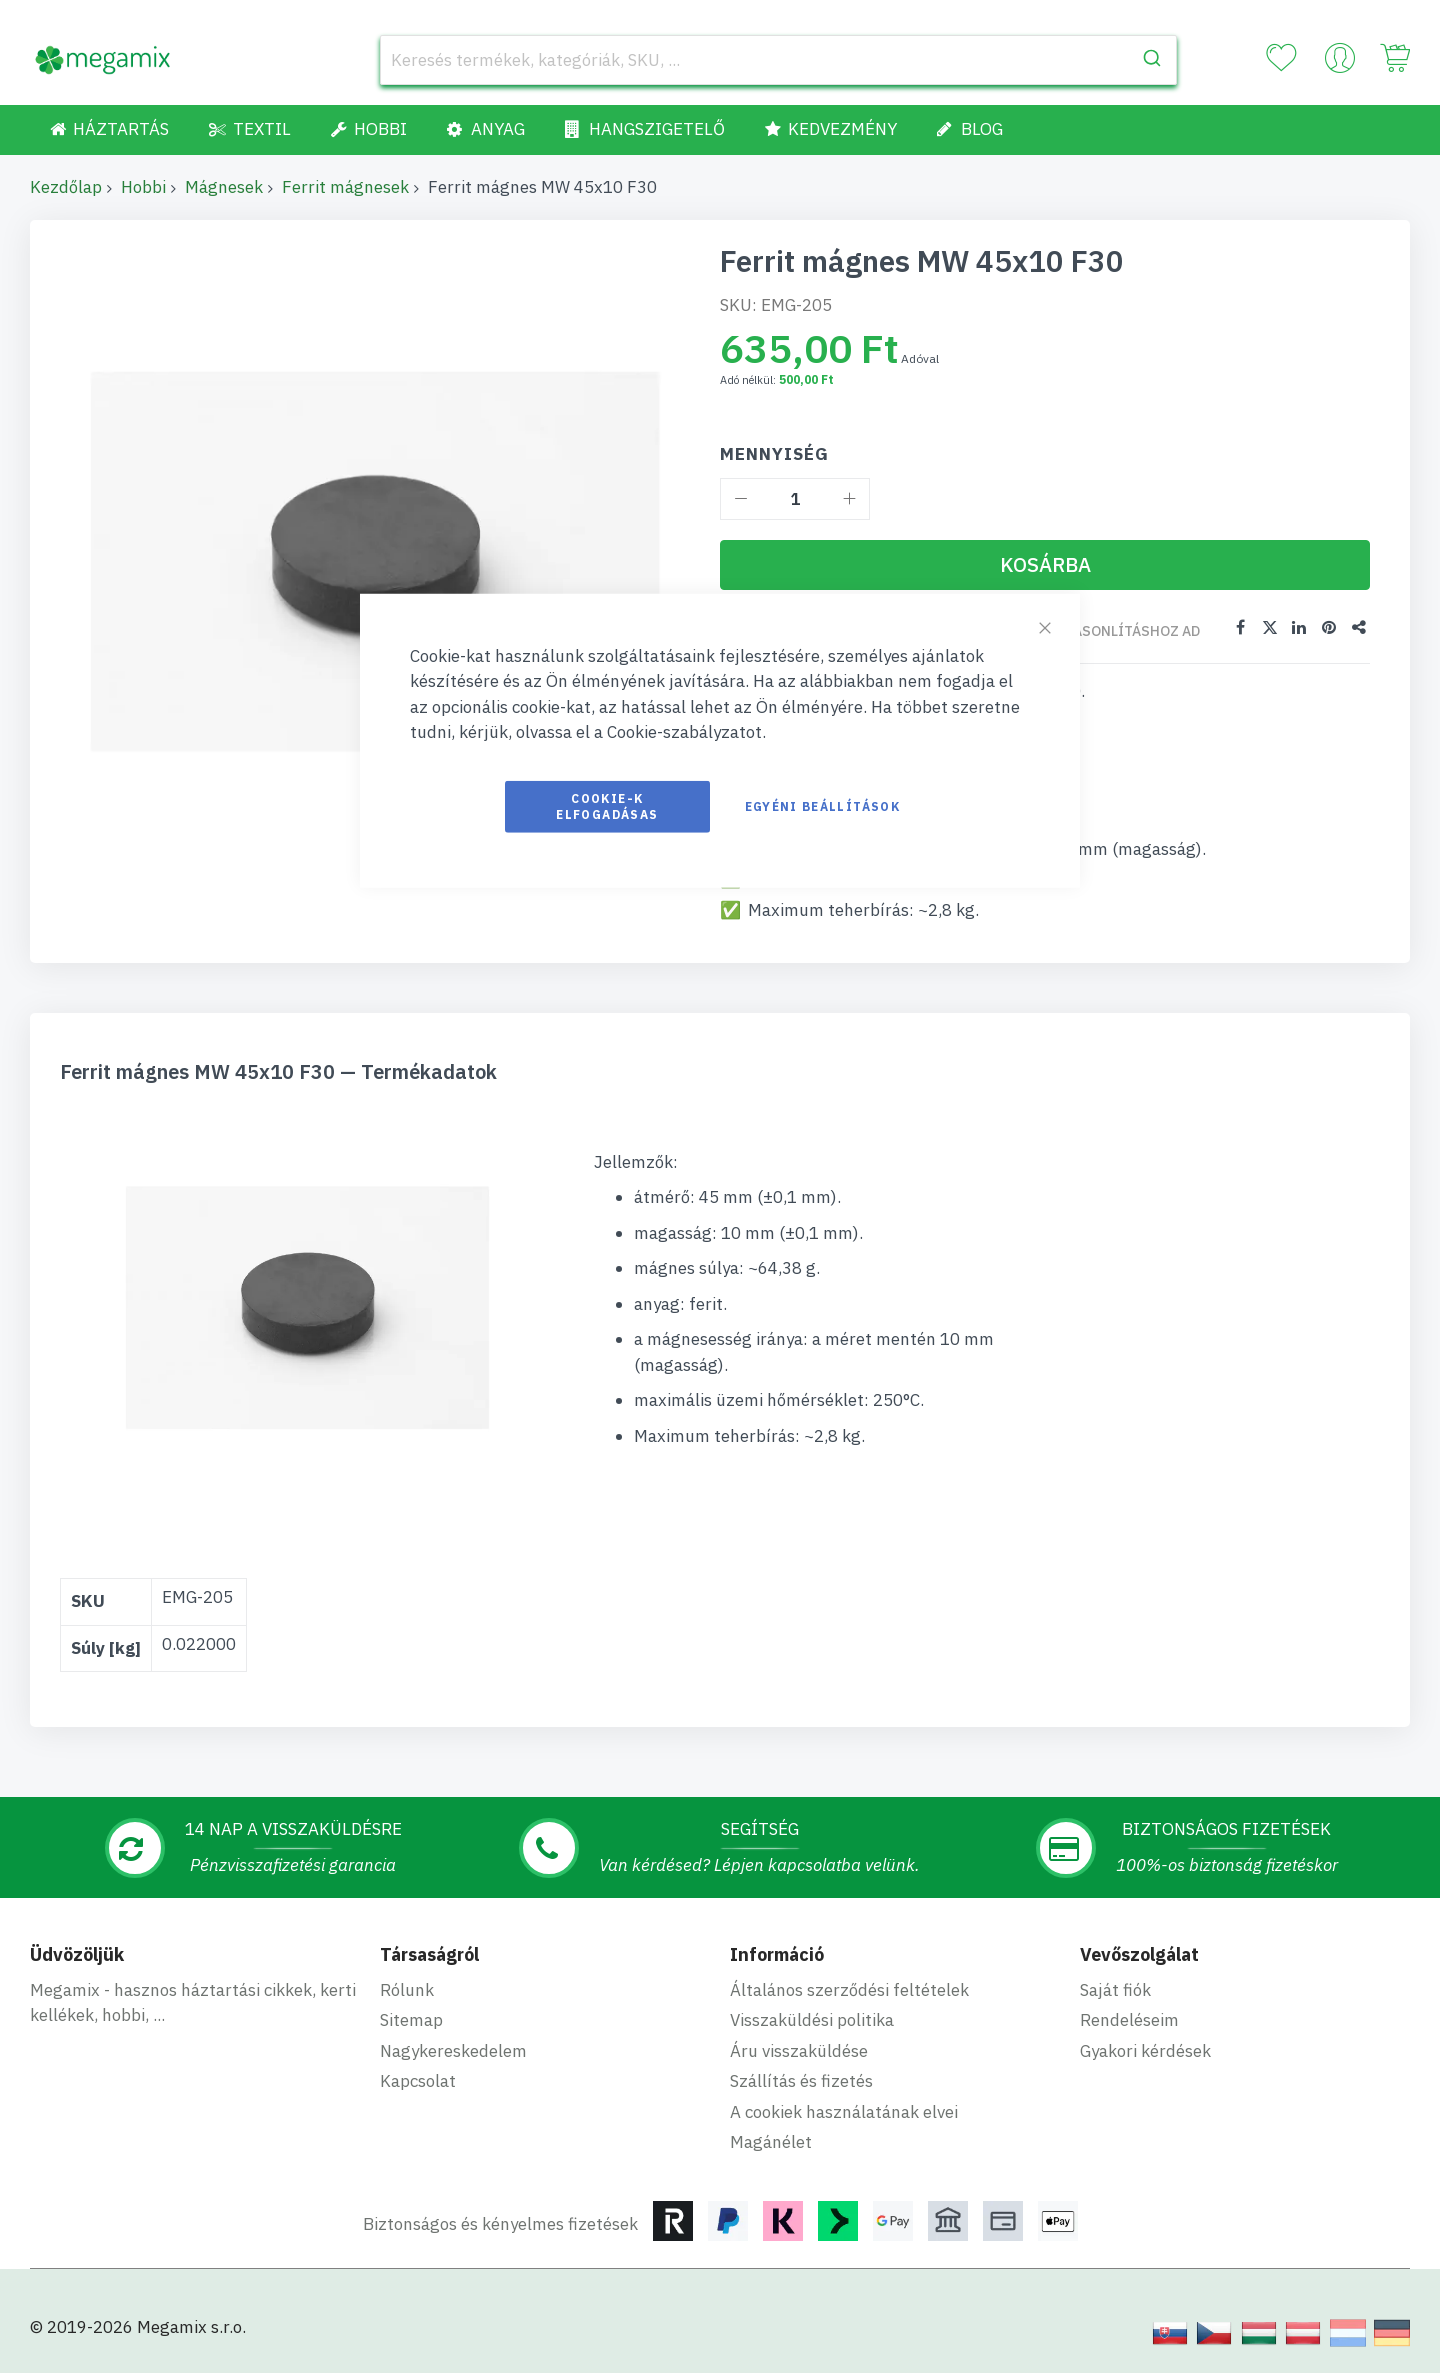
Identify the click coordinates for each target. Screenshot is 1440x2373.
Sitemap (411, 2019)
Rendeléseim (1129, 2019)
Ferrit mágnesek (345, 187)
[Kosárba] (1045, 565)
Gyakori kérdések (1145, 2050)
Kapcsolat (418, 2080)
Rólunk (407, 1989)
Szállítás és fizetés (801, 2080)
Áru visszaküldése (799, 2050)
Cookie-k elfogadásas (607, 805)
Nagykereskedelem (453, 2050)
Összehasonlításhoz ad (1110, 631)
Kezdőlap (66, 187)
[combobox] (778, 60)
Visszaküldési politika (812, 2019)
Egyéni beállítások (822, 805)
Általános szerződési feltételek (849, 1989)
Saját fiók (1115, 1989)
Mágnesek (224, 187)
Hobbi (143, 187)
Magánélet (771, 2141)
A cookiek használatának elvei (844, 2111)
